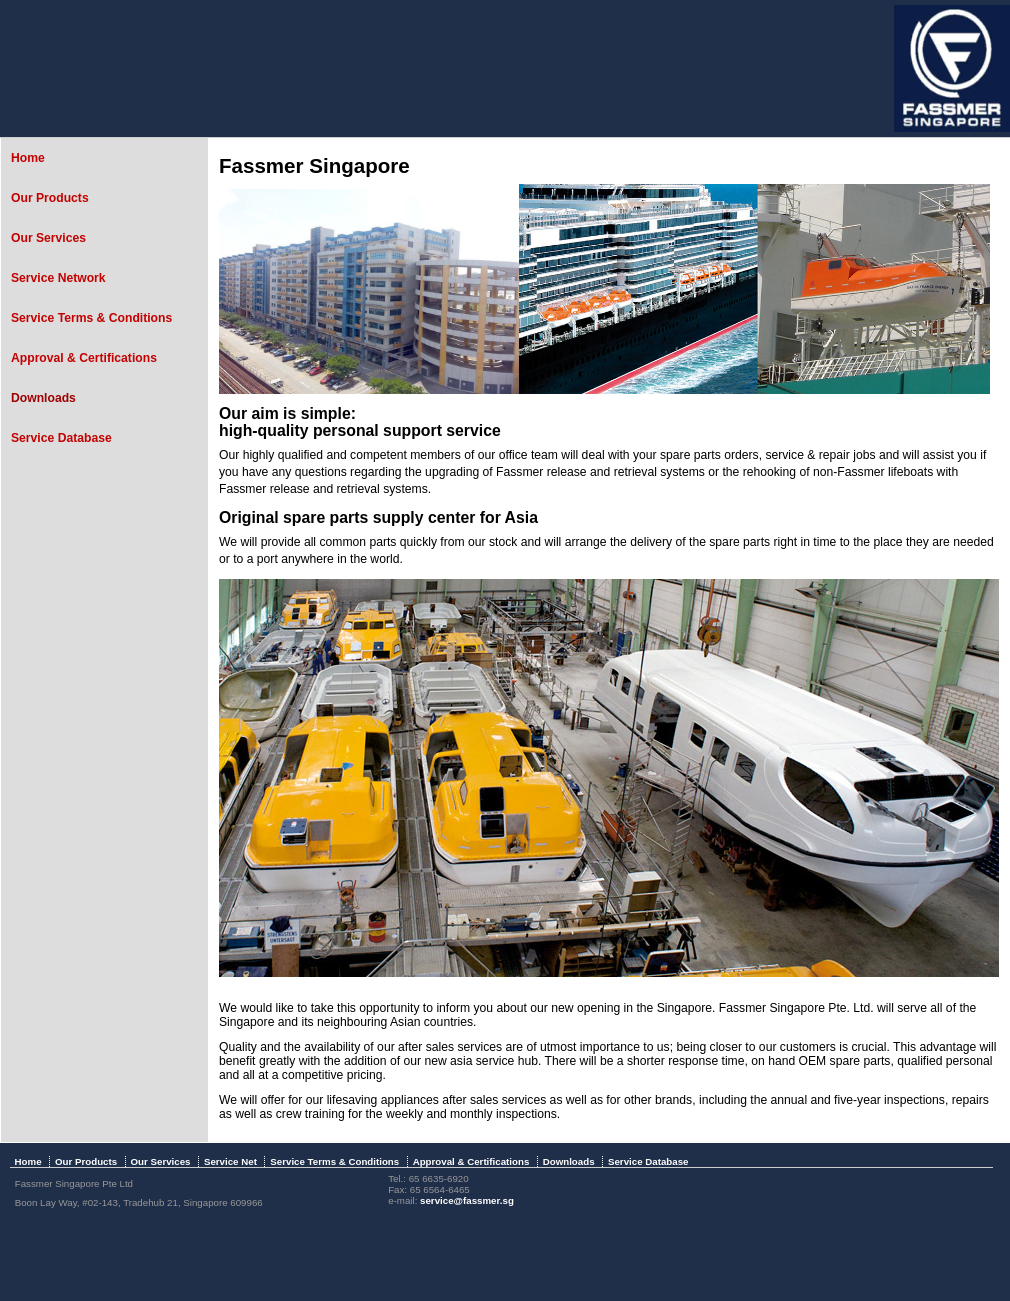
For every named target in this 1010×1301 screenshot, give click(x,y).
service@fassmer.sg (467, 1200)
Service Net (230, 1161)
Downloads (43, 398)
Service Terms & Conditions (91, 318)
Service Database (61, 438)
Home (28, 158)
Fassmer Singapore (314, 165)
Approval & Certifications (84, 358)
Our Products (50, 198)
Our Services (48, 238)
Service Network (58, 278)
